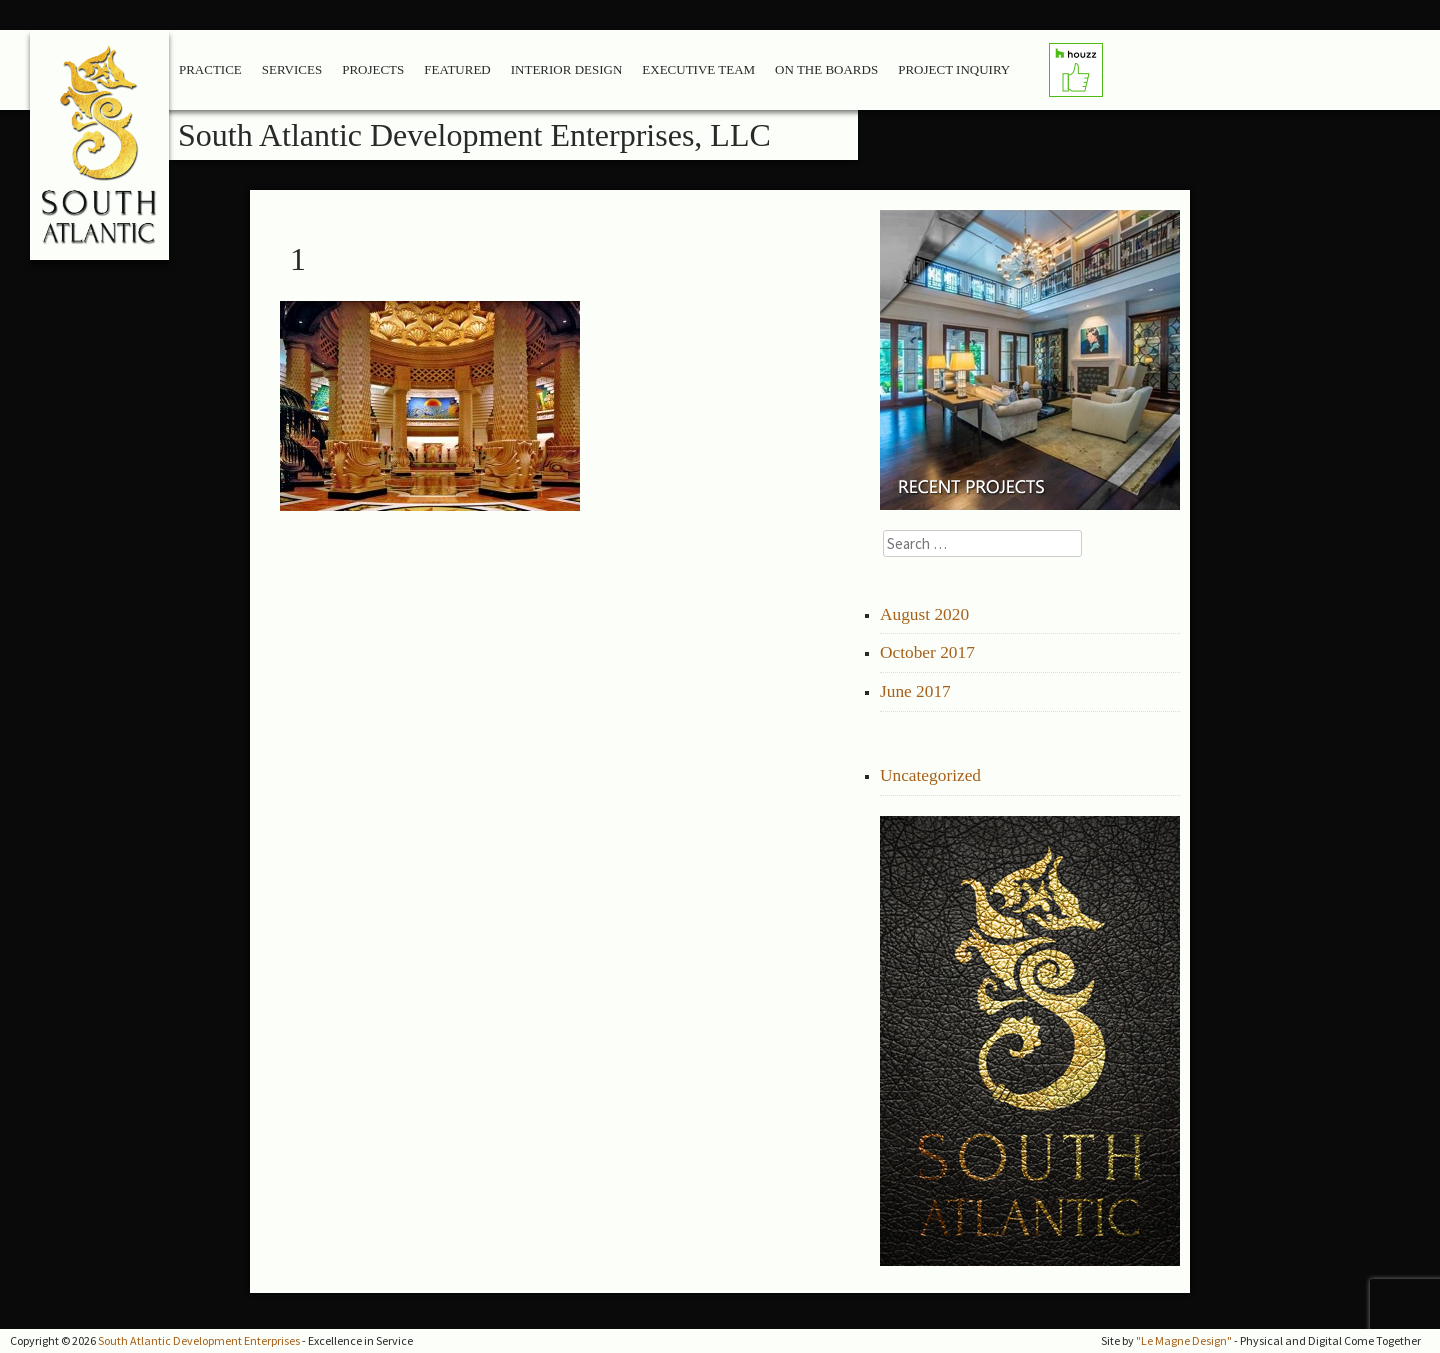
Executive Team (698, 69)
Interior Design (567, 69)
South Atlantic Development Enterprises (199, 1340)
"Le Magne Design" (1184, 1340)
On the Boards (826, 69)
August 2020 (924, 614)
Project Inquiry (954, 69)
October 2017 (927, 652)
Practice (210, 69)
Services (292, 69)
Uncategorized (930, 775)
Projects (373, 69)
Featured (457, 69)
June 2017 (915, 691)
